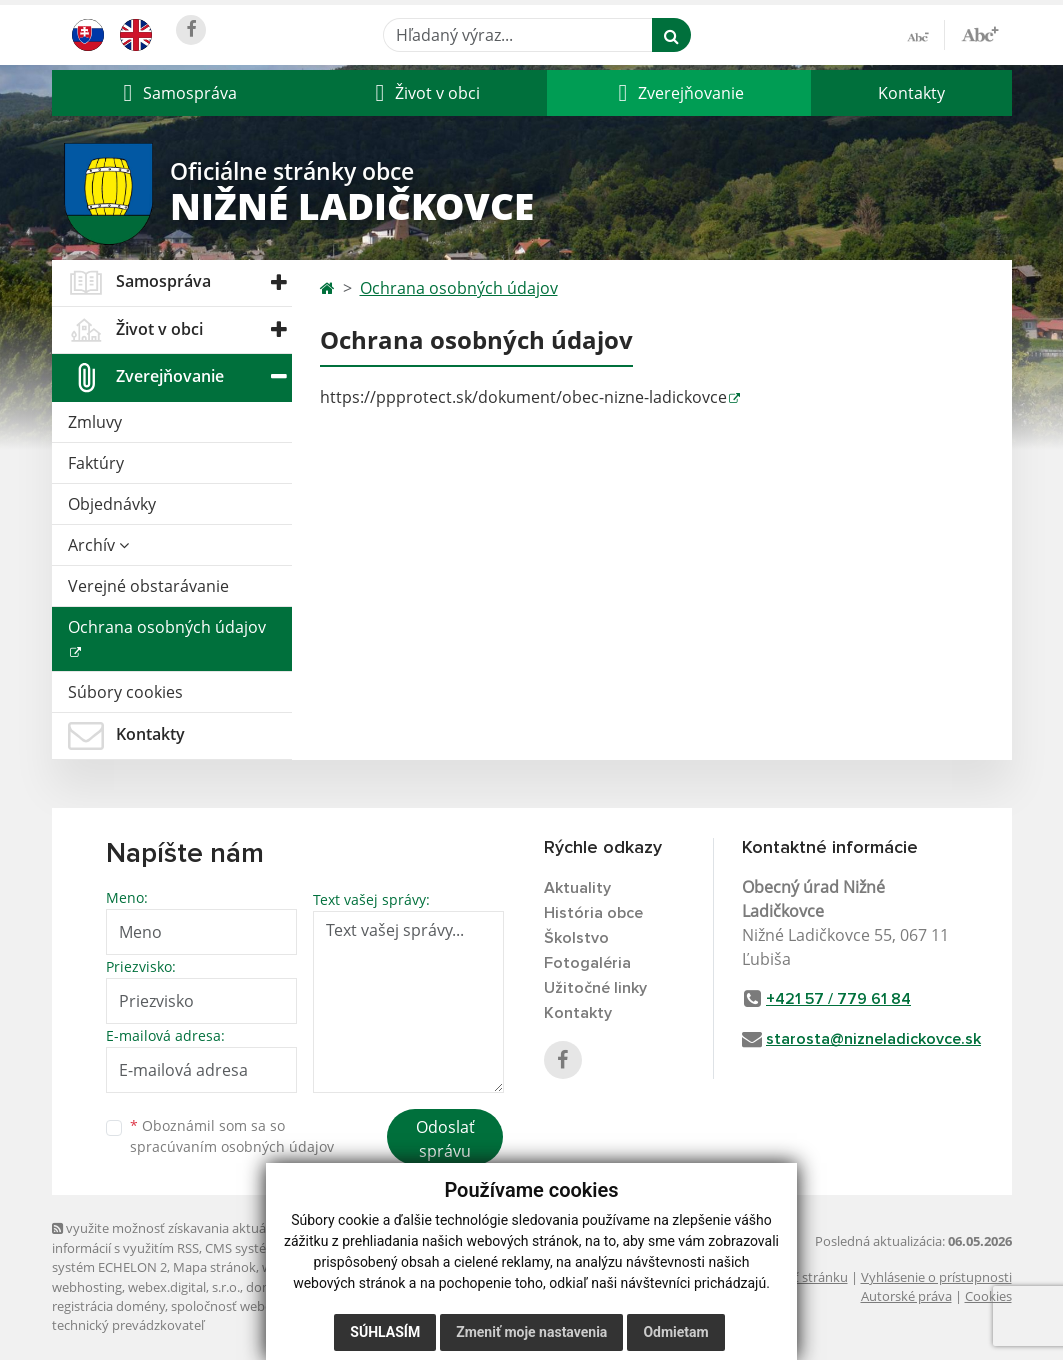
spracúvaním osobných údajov (232, 1146)
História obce (593, 913)
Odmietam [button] (675, 1332)
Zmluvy (95, 422)
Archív (98, 545)
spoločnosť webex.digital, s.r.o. (261, 1306)
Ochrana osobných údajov (167, 627)
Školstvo (576, 938)
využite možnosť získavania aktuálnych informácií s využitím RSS (175, 1237)
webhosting (87, 1287)
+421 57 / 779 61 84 (838, 999)
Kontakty (911, 93)
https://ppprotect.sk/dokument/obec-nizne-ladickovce (523, 397)
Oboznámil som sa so (232, 1136)
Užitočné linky (595, 988)
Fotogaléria (587, 963)
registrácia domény (108, 1306)
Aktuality (577, 888)
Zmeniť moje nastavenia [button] (531, 1332)
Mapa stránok (214, 1267)
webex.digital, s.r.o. (184, 1287)
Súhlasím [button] (385, 1332)
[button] (178, 93)
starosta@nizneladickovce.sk (873, 1039)
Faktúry (96, 463)
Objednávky (112, 504)
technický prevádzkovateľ (128, 1325)
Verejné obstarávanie (148, 586)
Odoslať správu (445, 1139)
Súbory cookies (125, 692)
